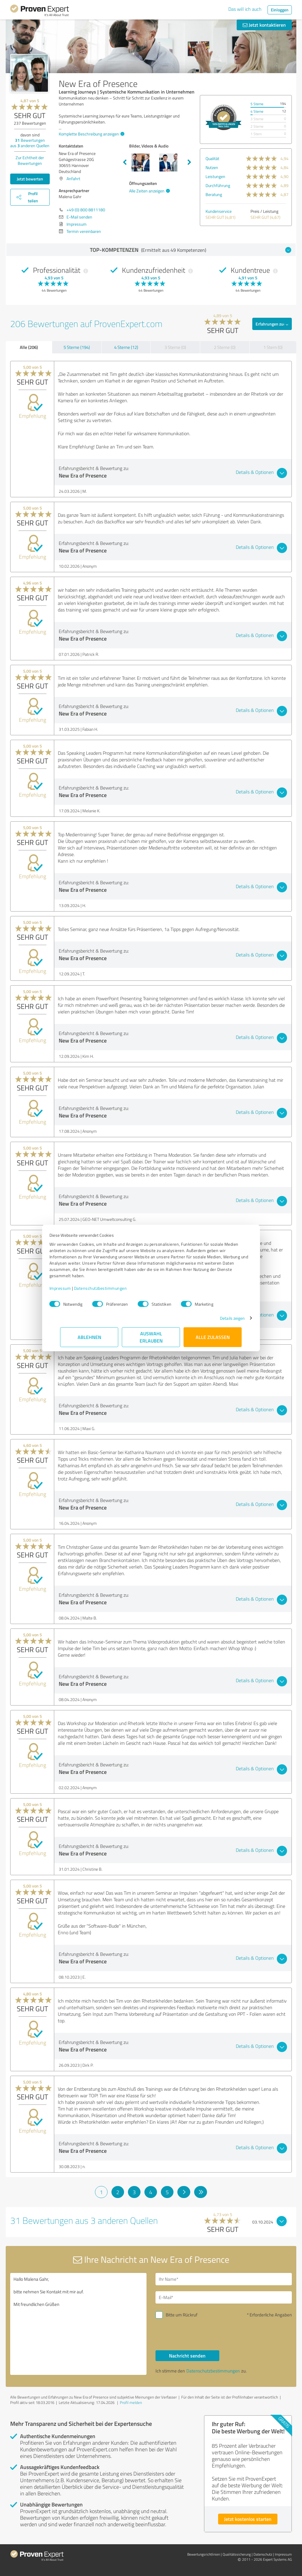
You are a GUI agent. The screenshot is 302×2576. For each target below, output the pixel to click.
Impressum (71, 1288)
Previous (125, 162)
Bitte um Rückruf (181, 2315)
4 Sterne (256, 111)
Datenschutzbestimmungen (111, 1288)
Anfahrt (73, 178)
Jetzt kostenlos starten (247, 2518)
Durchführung (218, 185)
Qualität (212, 158)
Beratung (214, 194)
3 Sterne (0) (175, 347)
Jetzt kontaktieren (264, 24)
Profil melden (131, 2402)
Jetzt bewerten (30, 179)
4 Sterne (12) (126, 347)
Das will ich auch (245, 9)
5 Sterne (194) (77, 347)
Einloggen (280, 10)
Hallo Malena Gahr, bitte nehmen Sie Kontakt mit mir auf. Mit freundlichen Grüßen (78, 2324)
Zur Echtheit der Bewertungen (30, 160)
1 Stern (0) (273, 347)
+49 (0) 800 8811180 (86, 210)
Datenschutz (262, 2554)
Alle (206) (29, 347)
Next (189, 162)
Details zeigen (221, 1318)
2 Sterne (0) (224, 347)
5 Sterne (256, 103)
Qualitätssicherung (237, 2554)
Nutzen (212, 167)
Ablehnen (89, 1337)
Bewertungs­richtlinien (203, 2554)
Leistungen (215, 176)
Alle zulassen (213, 1337)
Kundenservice (219, 211)
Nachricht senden (187, 2355)
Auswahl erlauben (151, 1337)
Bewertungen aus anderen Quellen (29, 142)
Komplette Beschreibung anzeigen (91, 134)
